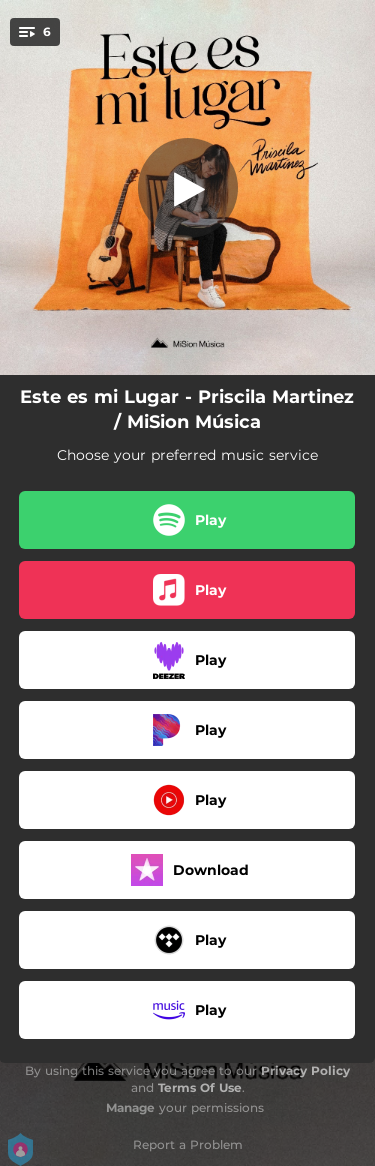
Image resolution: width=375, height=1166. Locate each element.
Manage (130, 1107)
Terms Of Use (200, 1087)
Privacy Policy (305, 1070)
